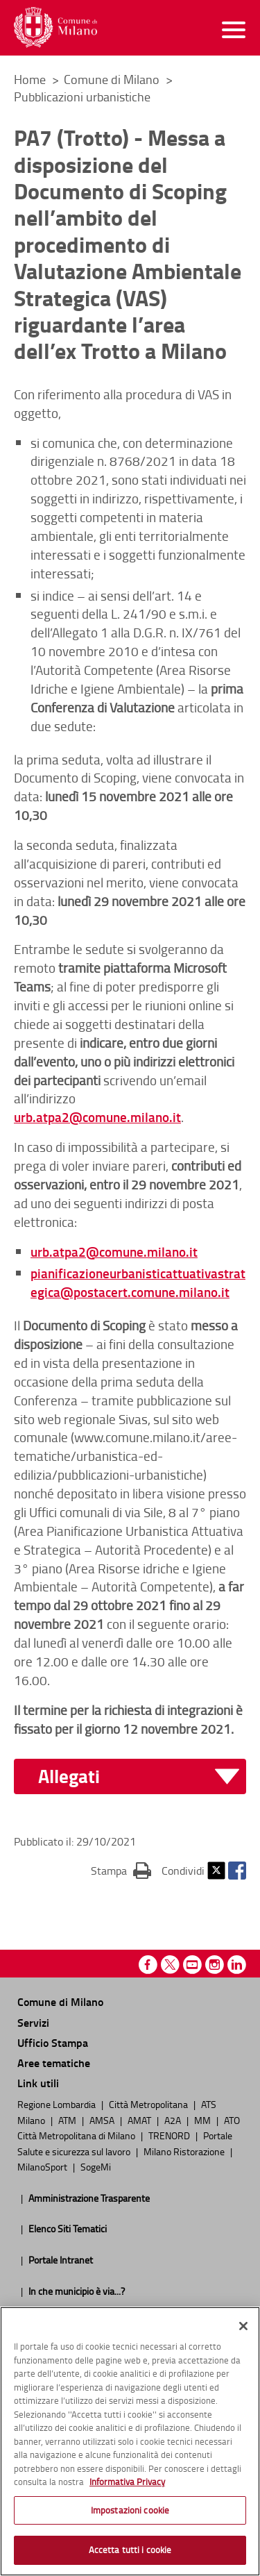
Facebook (237, 1871)
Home (30, 79)
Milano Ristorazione (185, 2151)
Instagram (214, 1964)
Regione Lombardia (57, 2104)
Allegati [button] (69, 1776)
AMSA (102, 2120)
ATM (68, 2120)
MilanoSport (43, 2166)
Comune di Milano (113, 79)
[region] (130, 2441)
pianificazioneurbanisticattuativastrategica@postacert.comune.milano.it (138, 1282)
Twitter (216, 1871)
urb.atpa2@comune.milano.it (97, 1116)
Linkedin (236, 1964)
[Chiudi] (243, 2326)
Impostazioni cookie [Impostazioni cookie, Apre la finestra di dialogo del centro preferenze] (130, 2510)
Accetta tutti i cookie (130, 2549)
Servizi (33, 2022)
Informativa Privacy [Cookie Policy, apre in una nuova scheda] (127, 2481)
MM (203, 2120)
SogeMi (95, 2166)
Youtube (192, 1964)
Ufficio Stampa (52, 2042)
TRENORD (170, 2135)
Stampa (121, 1870)
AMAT (140, 2120)
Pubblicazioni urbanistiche (82, 96)
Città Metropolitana (149, 2104)
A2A (173, 2120)
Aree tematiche (53, 2063)
